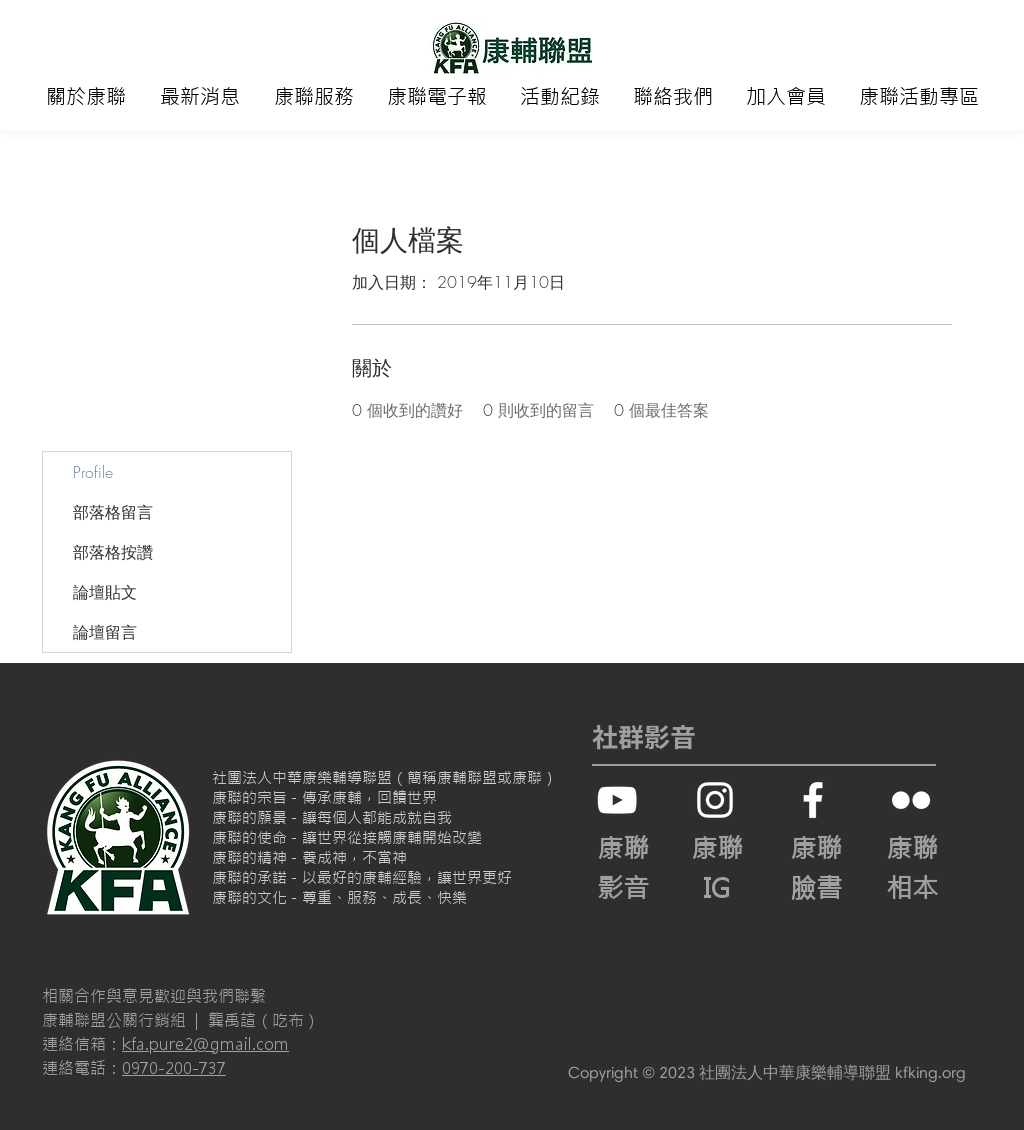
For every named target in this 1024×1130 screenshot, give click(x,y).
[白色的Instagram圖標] (715, 800)
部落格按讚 (113, 552)
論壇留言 (105, 632)
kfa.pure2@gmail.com (205, 1044)
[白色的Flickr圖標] (911, 800)
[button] (86, 97)
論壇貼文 (105, 592)
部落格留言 (113, 512)
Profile (93, 472)
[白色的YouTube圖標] (617, 800)
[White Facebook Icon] (813, 800)
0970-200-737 (174, 1068)
